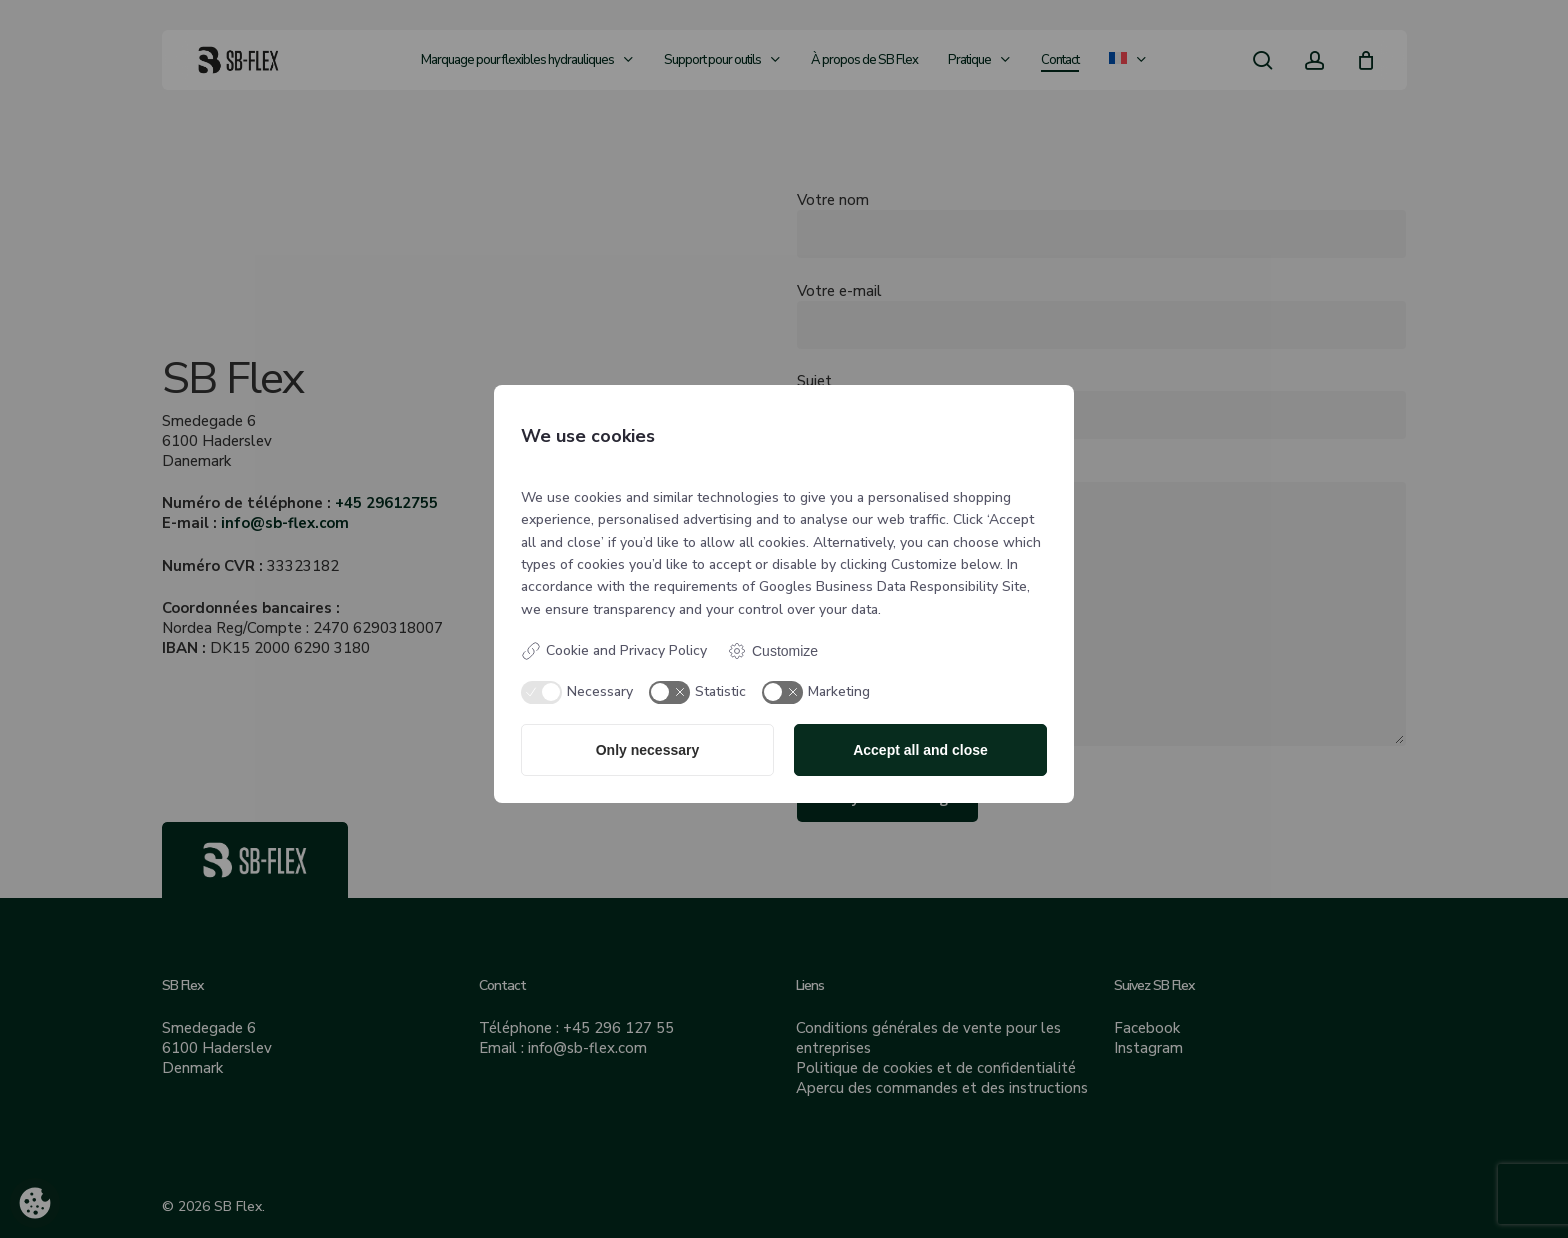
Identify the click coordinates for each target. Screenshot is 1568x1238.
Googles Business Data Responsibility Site (893, 586)
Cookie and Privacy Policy (614, 651)
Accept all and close (920, 750)
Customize (772, 651)
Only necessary (648, 750)
